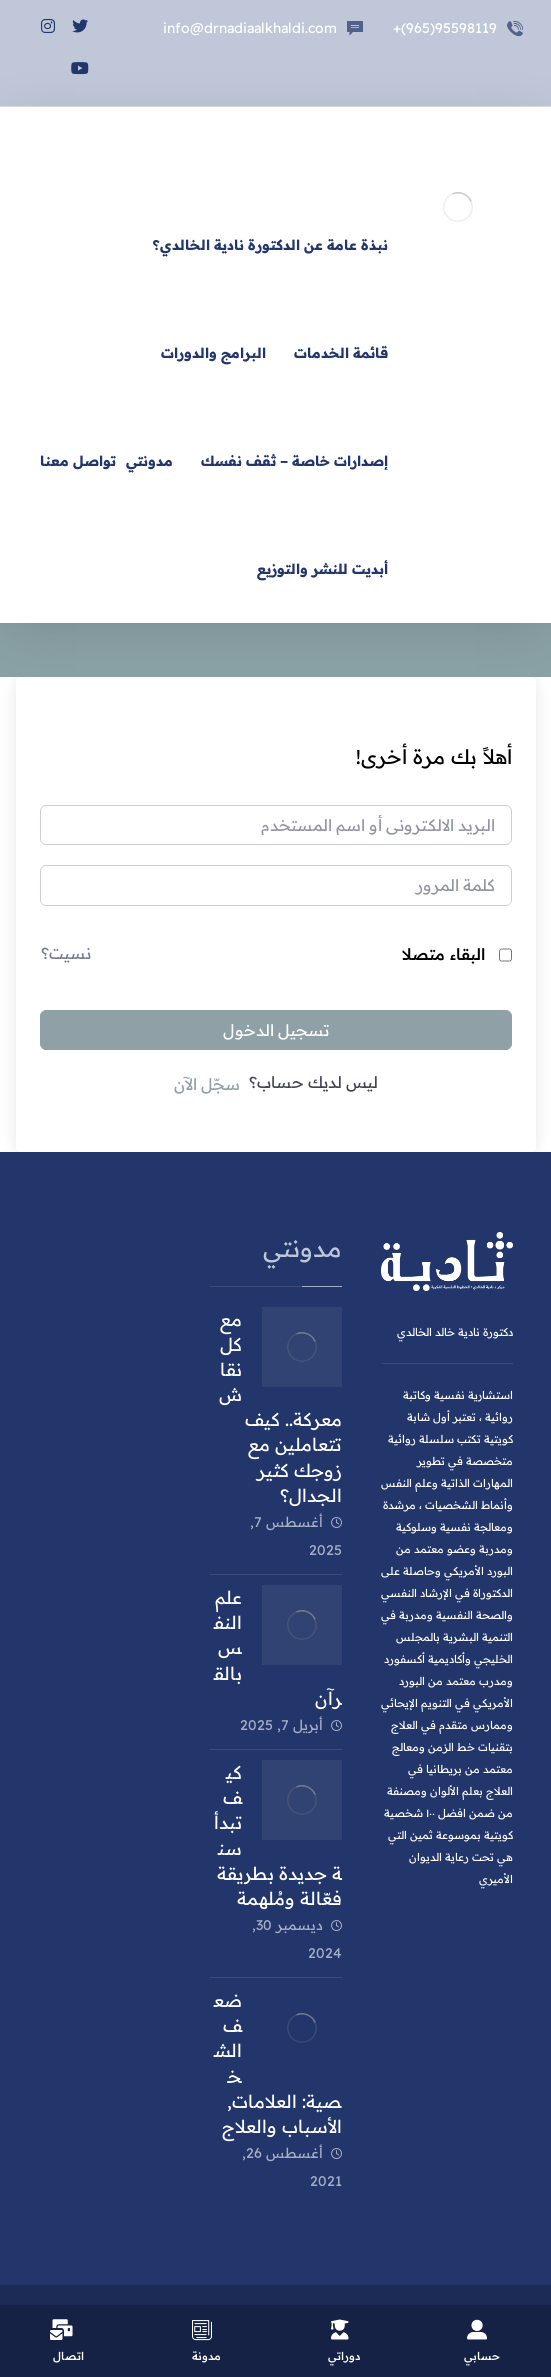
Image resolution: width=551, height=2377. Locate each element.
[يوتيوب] (80, 58)
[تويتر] (80, 16)
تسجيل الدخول (276, 1030)
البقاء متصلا (443, 954)
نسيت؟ (66, 953)
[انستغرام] (48, 16)
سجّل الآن (207, 1084)
